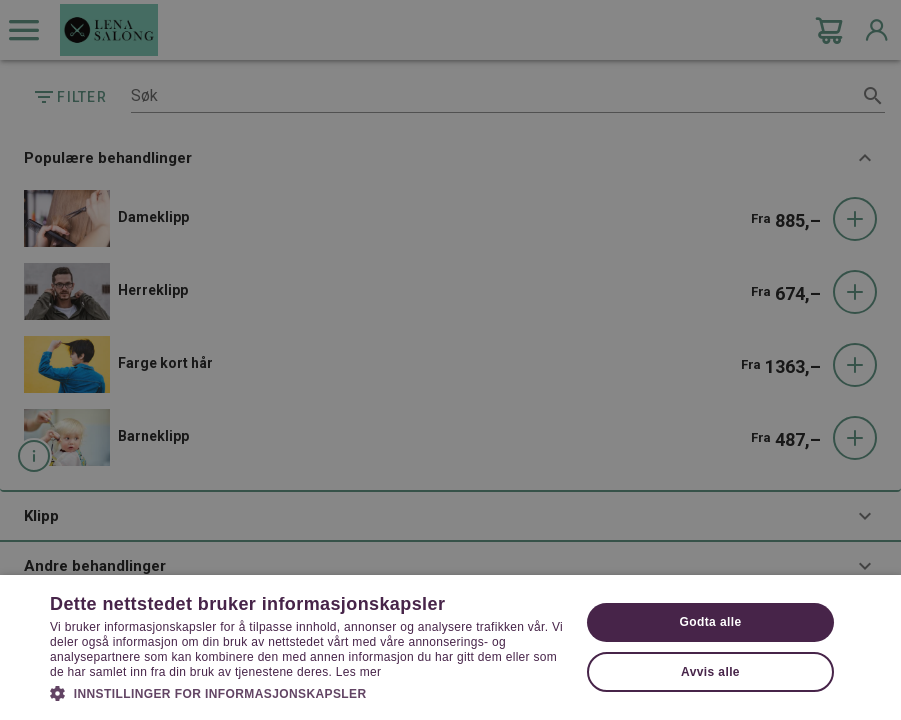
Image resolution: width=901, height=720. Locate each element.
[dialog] (450, 360)
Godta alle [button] (710, 622)
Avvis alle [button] (710, 672)
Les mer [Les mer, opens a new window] (358, 672)
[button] (307, 692)
